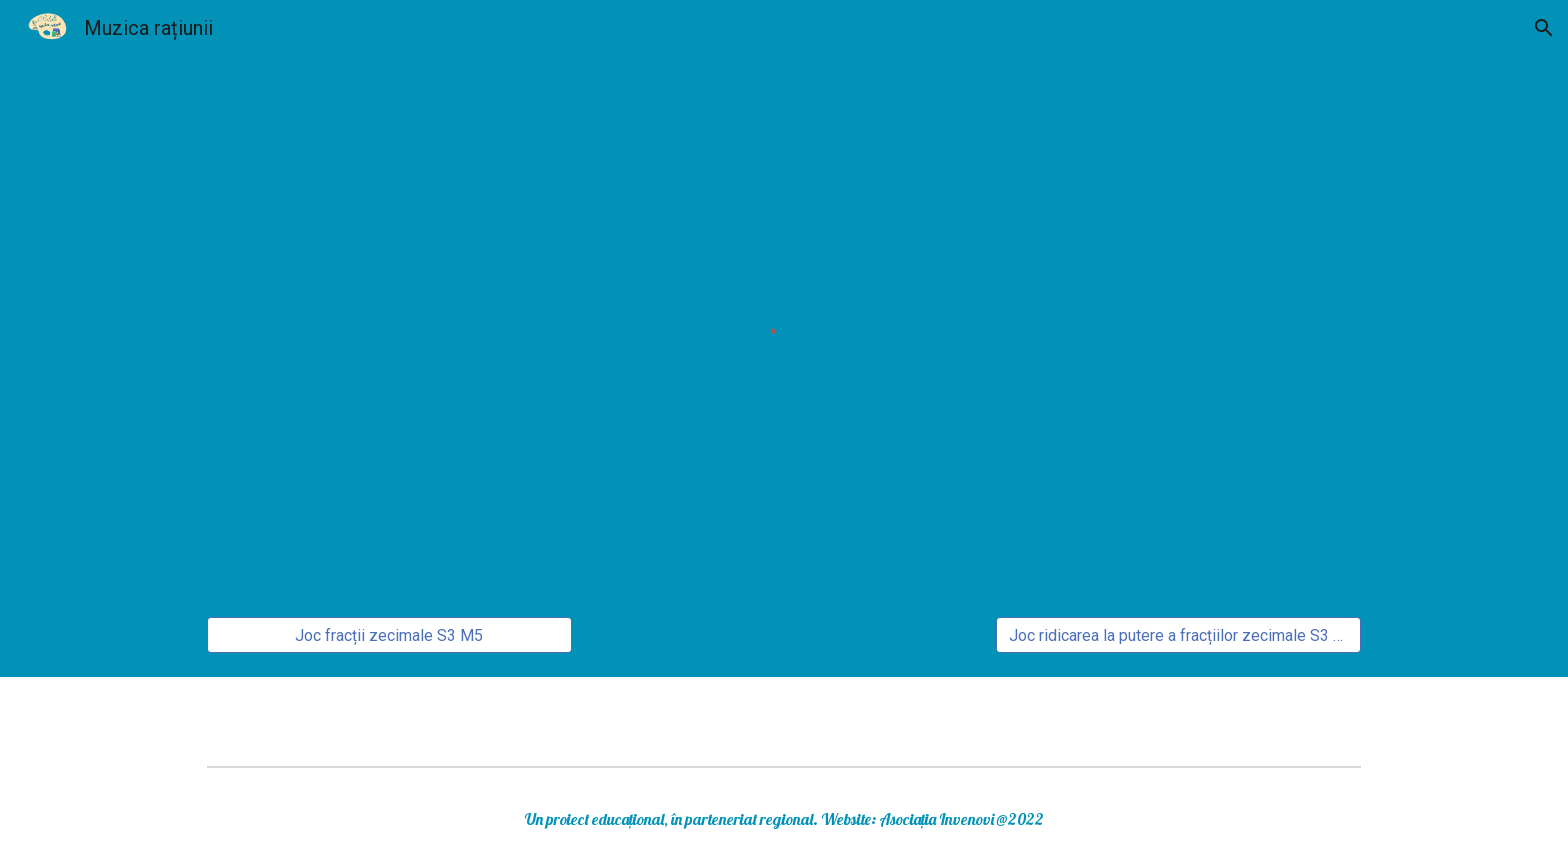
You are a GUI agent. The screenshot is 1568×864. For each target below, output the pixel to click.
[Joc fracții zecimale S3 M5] (389, 635)
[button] (1544, 28)
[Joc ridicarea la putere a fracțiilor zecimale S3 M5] (1178, 635)
